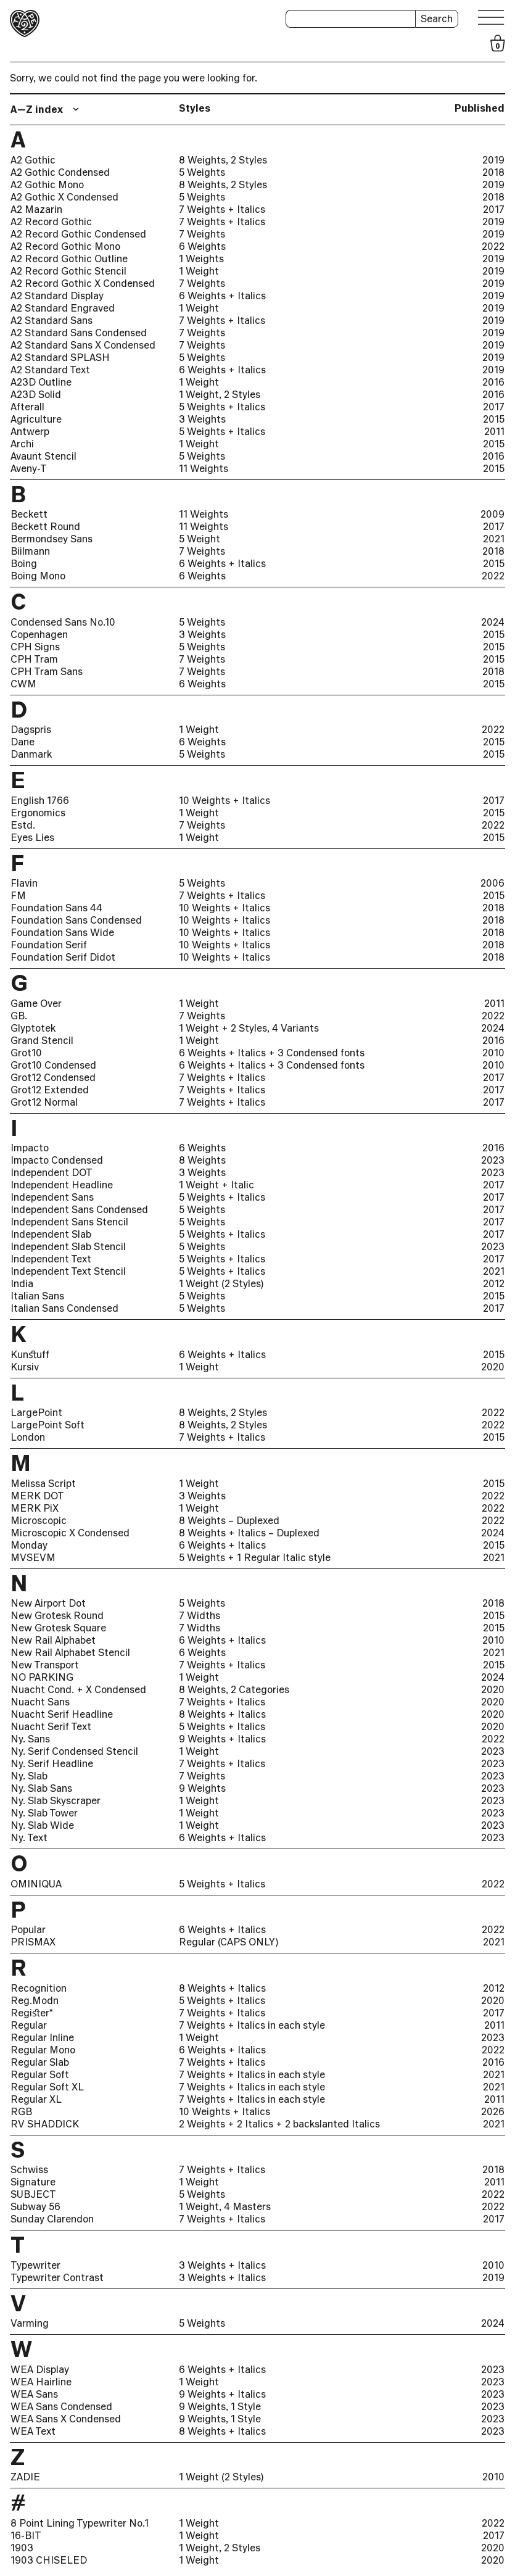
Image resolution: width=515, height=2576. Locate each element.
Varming (29, 2323)
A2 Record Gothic (51, 221)
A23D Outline (41, 381)
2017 (494, 209)
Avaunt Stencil (43, 456)
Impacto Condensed (56, 1160)
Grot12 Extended (49, 1089)
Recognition (38, 1988)
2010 (493, 1052)
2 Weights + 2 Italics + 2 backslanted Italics (279, 2123)
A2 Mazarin (36, 209)
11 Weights (203, 468)
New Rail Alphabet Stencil (70, 1652)
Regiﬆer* (31, 2012)
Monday (28, 1545)
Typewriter (35, 2265)
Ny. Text (28, 1837)
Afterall (27, 406)
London (27, 1437)
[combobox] (45, 109)
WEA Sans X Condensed (65, 2418)
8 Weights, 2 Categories (234, 1689)
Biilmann (30, 551)
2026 (493, 2111)
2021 (494, 538)
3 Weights (202, 419)
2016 (493, 381)
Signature (33, 2181)
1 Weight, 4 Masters (225, 2206)
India (21, 1283)
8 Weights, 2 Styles (223, 159)
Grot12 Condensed (53, 1077)
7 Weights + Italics (222, 209)
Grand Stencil (41, 1040)
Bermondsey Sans (51, 538)
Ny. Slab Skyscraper (55, 1800)
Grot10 (26, 1052)
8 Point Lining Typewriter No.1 (79, 2522)
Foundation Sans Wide (62, 932)
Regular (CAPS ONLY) (228, 1941)
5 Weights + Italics (222, 406)
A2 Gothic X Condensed (64, 196)
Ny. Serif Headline (51, 1763)
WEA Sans (34, 2394)
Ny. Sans (30, 1738)
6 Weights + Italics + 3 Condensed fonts (272, 1052)
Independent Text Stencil (68, 1271)
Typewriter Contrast (57, 2277)
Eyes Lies (32, 837)
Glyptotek (33, 1027)
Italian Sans (37, 1295)
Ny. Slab (28, 1775)
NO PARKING (41, 1677)
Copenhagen (39, 634)
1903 (21, 2547)
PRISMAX (33, 1941)
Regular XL (36, 2099)
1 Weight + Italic (216, 1184)
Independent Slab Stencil (68, 1246)
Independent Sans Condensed (79, 1209)
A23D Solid (35, 394)
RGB (21, 2111)
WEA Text (33, 2431)
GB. (18, 1015)
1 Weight (199, 270)
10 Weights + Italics (224, 800)
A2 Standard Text (50, 369)
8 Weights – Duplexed (229, 1520)
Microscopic (38, 1520)
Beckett (28, 514)
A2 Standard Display (57, 295)
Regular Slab (39, 2062)
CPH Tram (34, 659)
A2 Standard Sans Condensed (78, 332)
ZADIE (25, 2476)
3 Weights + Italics (222, 2265)
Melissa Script (43, 1483)
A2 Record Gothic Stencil (68, 270)
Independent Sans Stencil (69, 1221)
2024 (493, 621)
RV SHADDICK (44, 2123)
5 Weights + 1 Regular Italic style (255, 1557)
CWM (23, 683)
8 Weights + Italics (222, 1714)
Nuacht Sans (40, 1701)
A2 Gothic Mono (47, 184)
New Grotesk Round (57, 1615)
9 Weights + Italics (222, 1738)
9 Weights (202, 1788)
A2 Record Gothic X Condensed (82, 283)
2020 (493, 1366)
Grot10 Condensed (53, 1065)
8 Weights (202, 1160)
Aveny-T (28, 468)
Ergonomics (37, 812)
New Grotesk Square (58, 1627)
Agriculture (36, 419)
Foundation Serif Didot (62, 957)
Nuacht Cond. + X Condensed (78, 1689)
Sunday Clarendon (52, 2218)
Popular (28, 1929)
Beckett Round (45, 526)
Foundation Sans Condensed (76, 920)
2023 (493, 1160)
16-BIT (25, 2535)
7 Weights (202, 233)
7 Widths (199, 1615)
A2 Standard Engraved (62, 307)
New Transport (44, 1664)
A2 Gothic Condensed (60, 172)
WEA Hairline (41, 2381)
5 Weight (199, 538)
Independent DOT (51, 1172)
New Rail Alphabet (53, 1640)
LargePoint (36, 1412)
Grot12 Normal (44, 1102)
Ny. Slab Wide (42, 1825)
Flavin (24, 882)
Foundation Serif (48, 944)
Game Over (36, 1003)
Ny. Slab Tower (44, 1812)
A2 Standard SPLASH (60, 357)
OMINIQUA (36, 1883)
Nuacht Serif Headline (61, 1714)
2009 (492, 514)
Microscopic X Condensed (70, 1532)
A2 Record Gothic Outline (69, 258)
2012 (494, 1283)
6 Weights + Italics (222, 295)
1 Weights (201, 258)
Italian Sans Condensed (64, 1308)
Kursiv (24, 1366)
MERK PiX (34, 1508)
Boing (23, 563)
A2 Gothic (33, 159)
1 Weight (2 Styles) (221, 1283)
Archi (22, 443)
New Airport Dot (48, 1603)
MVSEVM (33, 1557)
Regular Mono (42, 2049)
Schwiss (29, 2169)
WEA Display (39, 2369)
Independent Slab (50, 1234)
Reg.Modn (34, 2000)
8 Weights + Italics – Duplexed (249, 1532)
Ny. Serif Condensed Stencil (74, 1751)
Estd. (22, 824)
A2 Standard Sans (51, 320)
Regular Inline (42, 2037)
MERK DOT (37, 1495)
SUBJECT (33, 2194)
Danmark (31, 754)
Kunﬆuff (29, 1354)
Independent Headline (61, 1184)
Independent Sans (52, 1197)
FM (18, 895)
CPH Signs (35, 646)
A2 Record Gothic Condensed (78, 233)
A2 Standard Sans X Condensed (82, 344)
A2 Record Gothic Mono (65, 246)
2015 (494, 419)
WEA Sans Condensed (61, 2406)
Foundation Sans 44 (56, 907)
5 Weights (202, 172)
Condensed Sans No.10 (62, 621)
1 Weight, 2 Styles (219, 394)
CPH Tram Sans (46, 671)
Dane (22, 741)
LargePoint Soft (47, 1424)
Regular (28, 2025)
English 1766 (39, 800)
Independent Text (50, 1258)
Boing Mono (37, 575)
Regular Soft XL (47, 2086)
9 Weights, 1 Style (220, 2406)
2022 (493, 246)
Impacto (29, 1147)
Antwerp (29, 431)
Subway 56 (35, 2206)
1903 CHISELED (48, 2560)
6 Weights (202, 246)
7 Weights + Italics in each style (252, 2025)
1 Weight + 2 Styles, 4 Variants (249, 1027)
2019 (493, 159)
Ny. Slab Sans (41, 1788)
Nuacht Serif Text (50, 1726)
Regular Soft (39, 2074)
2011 (494, 431)
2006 (492, 882)
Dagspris (30, 729)
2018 (493, 172)
